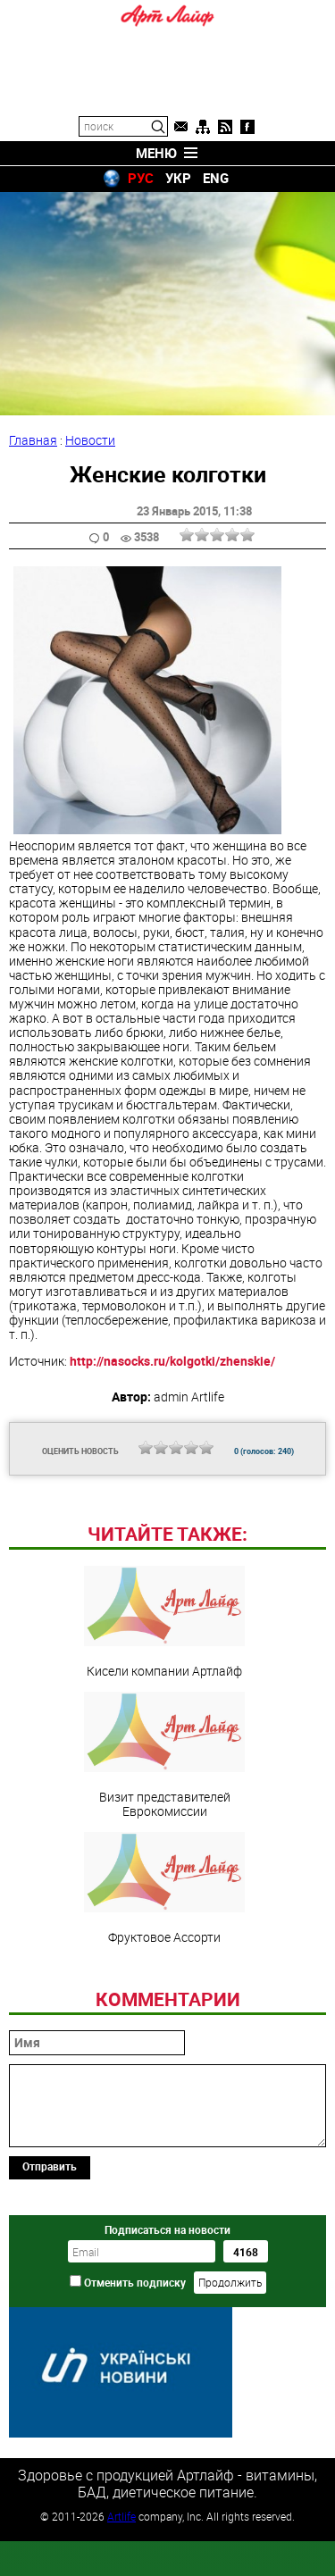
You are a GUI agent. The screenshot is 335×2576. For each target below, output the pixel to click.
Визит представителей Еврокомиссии (164, 1877)
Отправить (49, 2288)
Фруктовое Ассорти (164, 2010)
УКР (178, 178)
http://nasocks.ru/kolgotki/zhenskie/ (172, 1360)
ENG (216, 178)
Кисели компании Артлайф (164, 1744)
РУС (141, 178)
